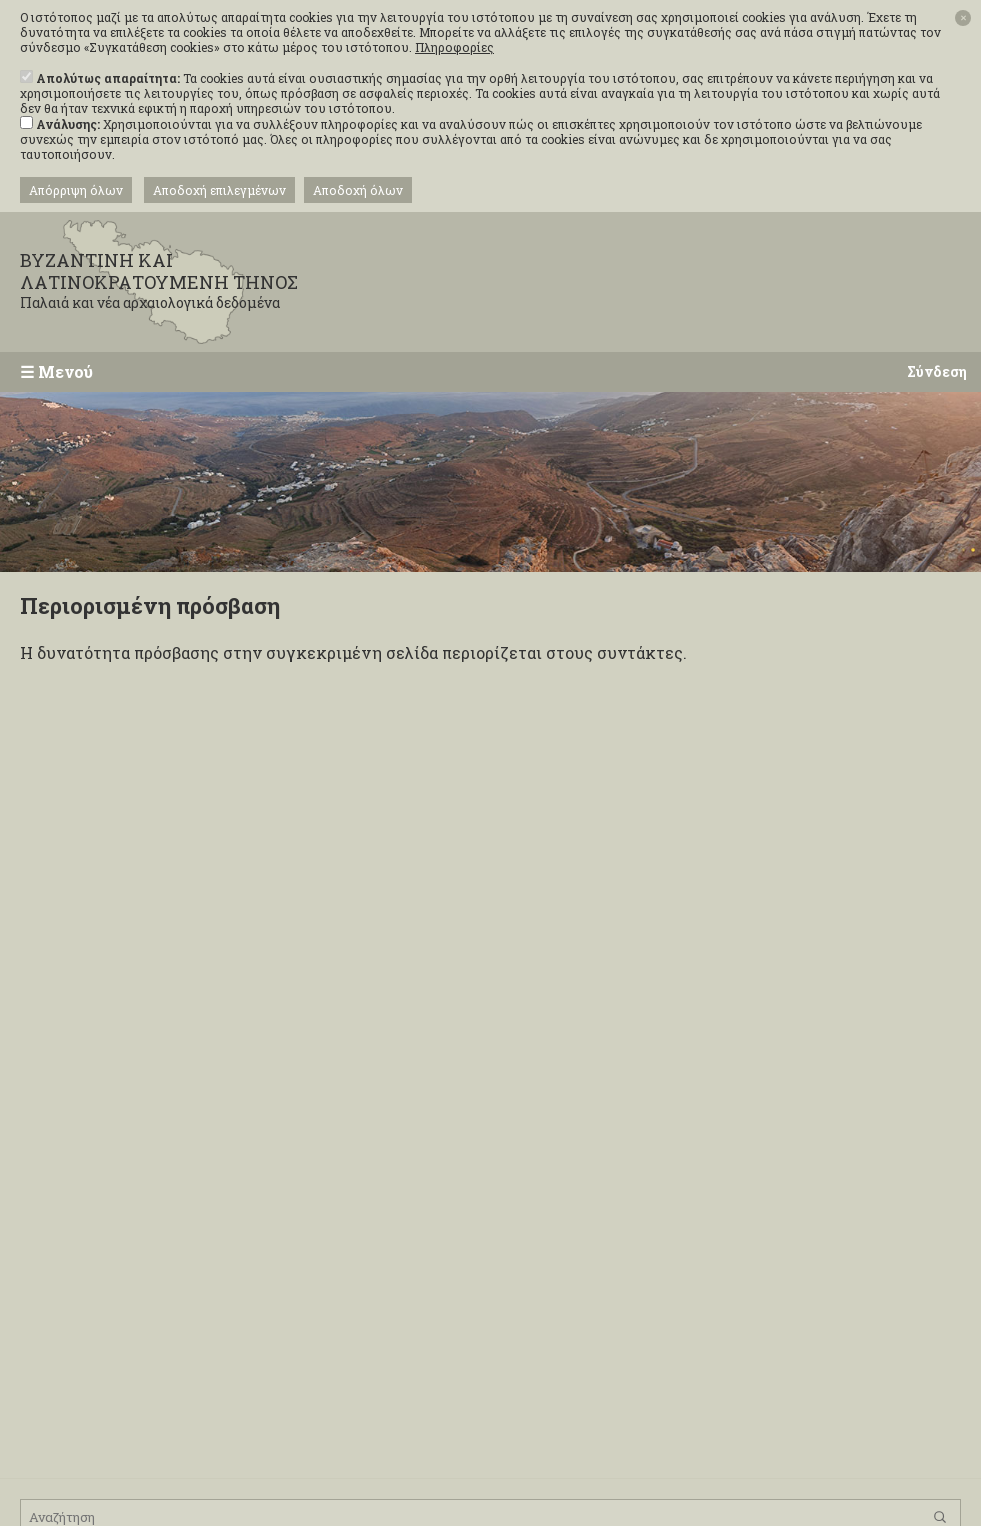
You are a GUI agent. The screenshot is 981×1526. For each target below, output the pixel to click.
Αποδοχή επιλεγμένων (219, 190)
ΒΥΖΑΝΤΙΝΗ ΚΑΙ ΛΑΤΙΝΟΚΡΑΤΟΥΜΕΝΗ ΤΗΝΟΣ (180, 280)
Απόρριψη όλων (76, 190)
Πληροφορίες (454, 47)
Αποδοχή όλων (358, 190)
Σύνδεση (937, 371)
